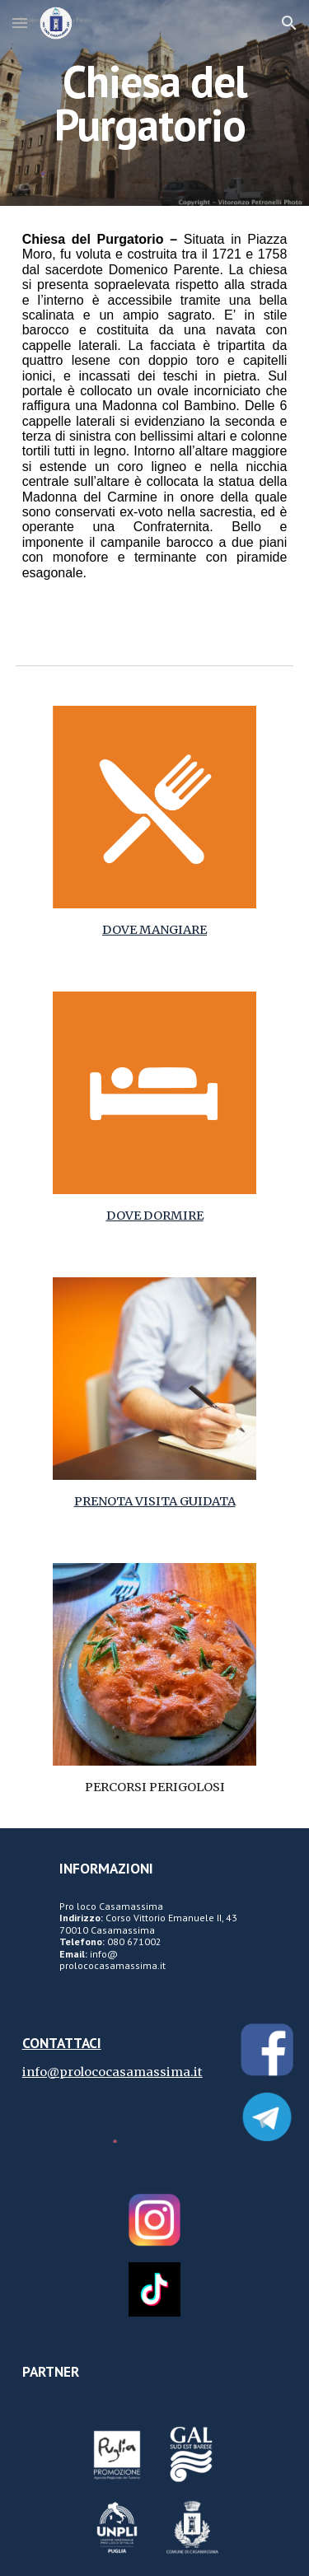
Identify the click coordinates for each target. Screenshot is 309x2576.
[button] (20, 22)
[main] (155, 103)
